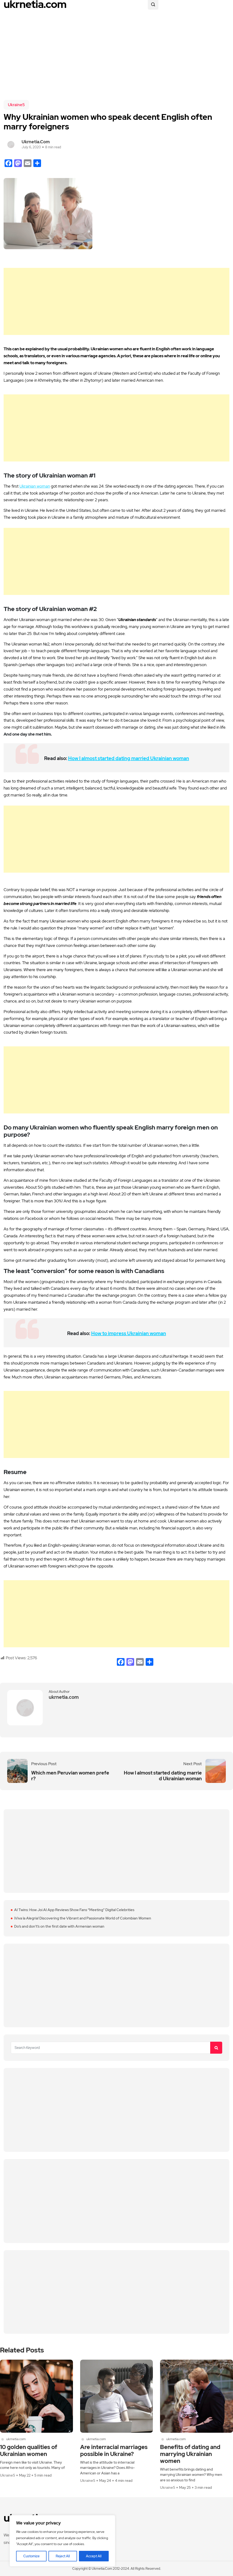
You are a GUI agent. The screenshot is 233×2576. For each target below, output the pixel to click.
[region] (62, 2540)
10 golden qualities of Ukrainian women (28, 2451)
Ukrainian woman (34, 486)
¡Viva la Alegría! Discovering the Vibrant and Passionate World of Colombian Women (82, 1918)
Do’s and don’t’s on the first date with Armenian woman (59, 1926)
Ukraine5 (16, 104)
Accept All (94, 2556)
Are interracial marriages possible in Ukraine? (114, 2451)
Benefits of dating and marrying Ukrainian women (190, 2454)
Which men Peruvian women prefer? (70, 1775)
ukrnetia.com (35, 4)
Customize (31, 2556)
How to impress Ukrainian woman (128, 1333)
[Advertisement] (116, 54)
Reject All (63, 2556)
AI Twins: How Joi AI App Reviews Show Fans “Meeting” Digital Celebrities (74, 1910)
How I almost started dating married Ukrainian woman (128, 758)
